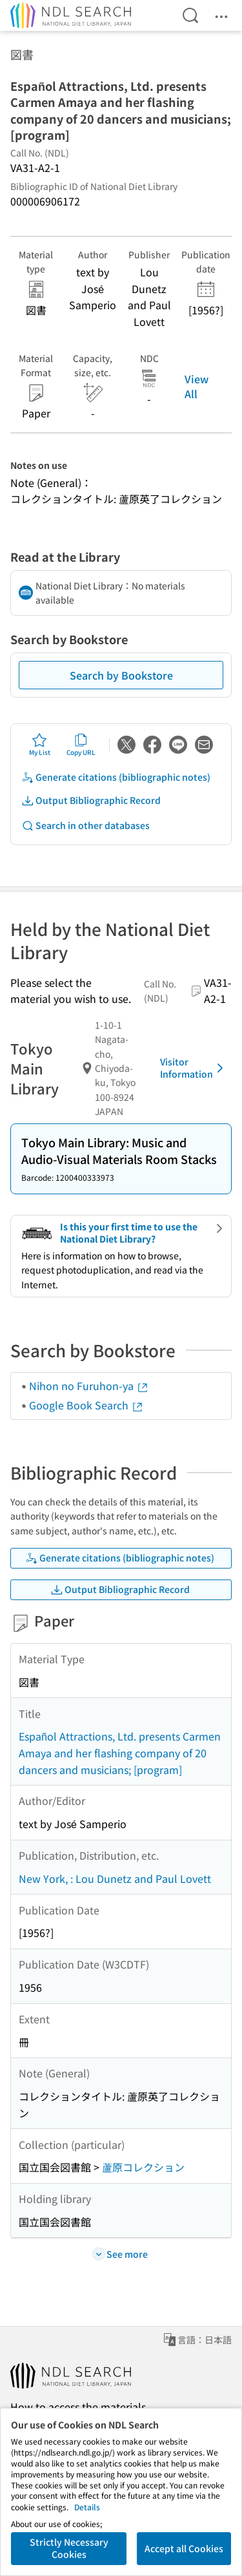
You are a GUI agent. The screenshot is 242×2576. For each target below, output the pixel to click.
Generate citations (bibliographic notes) (115, 777)
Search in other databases (85, 825)
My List (39, 744)
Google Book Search (86, 1405)
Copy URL (81, 744)
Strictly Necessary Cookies (69, 2548)
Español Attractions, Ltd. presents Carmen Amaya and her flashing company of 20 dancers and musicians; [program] (120, 1752)
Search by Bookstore (121, 675)
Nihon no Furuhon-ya (89, 1385)
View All (196, 386)
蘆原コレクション (143, 2167)
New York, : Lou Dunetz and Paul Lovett (115, 1878)
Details (87, 2506)
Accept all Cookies (184, 2548)
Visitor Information (194, 1068)
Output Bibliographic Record (91, 800)
